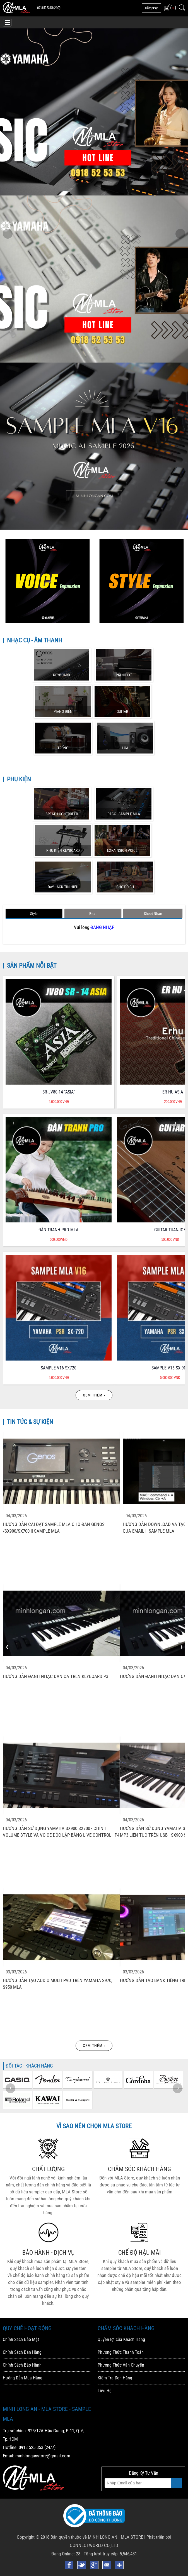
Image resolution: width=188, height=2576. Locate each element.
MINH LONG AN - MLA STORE (115, 2537)
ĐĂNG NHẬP (102, 927)
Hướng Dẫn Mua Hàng (22, 2378)
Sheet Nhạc (153, 913)
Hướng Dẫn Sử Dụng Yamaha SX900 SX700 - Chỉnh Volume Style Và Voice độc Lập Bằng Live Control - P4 (61, 1832)
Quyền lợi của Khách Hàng (121, 2339)
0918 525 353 (31, 2447)
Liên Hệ (105, 2390)
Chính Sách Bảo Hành (22, 2365)
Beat (93, 913)
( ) (173, 7)
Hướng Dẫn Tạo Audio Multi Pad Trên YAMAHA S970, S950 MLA (57, 1984)
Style (34, 913)
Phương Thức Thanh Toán (121, 2352)
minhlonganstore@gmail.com (42, 2455)
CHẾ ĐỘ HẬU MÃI (139, 2252)
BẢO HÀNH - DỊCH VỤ (48, 2252)
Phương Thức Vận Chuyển (121, 2365)
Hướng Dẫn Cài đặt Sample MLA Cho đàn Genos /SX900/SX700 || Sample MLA (54, 1527)
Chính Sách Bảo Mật (21, 2339)
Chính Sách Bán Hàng (22, 2352)
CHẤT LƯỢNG (48, 2169)
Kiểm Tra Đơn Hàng (115, 2378)
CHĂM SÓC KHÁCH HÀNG (139, 2169)
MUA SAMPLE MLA (148, 461)
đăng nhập (151, 8)
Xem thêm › (94, 1395)
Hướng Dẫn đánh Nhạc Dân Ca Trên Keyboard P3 (55, 1676)
